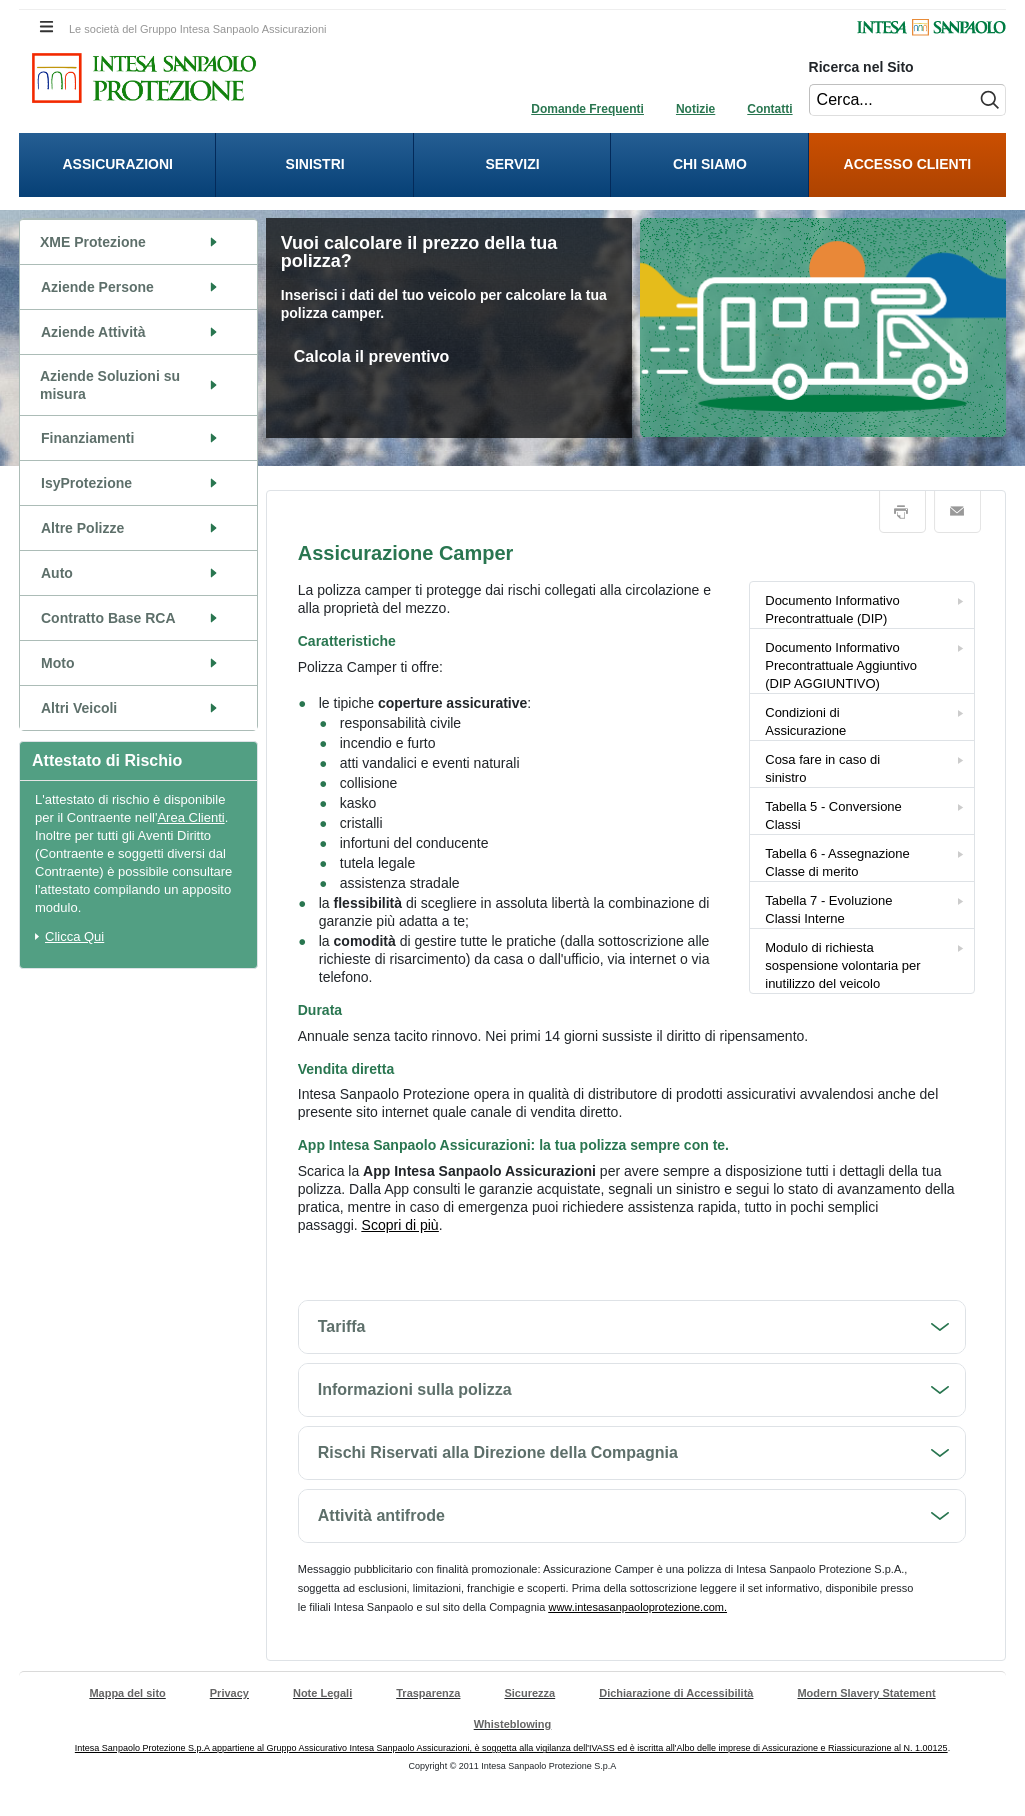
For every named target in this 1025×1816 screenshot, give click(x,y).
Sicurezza (529, 1693)
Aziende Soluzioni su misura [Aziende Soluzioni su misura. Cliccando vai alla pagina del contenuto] (110, 385)
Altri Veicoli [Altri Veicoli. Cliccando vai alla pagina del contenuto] (79, 708)
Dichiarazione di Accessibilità (676, 1693)
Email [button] (957, 512)
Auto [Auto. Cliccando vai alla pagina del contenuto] (57, 573)
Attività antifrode (381, 1515)
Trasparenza (428, 1693)
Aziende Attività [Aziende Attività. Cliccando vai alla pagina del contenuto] (93, 332)
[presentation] (117, 165)
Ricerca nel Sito (861, 67)
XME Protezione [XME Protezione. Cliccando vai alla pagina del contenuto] (93, 242)
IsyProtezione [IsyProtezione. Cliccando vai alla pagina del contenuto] (86, 483)
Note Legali (322, 1693)
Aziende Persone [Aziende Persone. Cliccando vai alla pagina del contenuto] (97, 287)
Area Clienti (190, 817)
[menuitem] (117, 165)
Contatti (769, 109)
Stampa (902, 512)
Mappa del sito (127, 1693)
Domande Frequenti (587, 109)
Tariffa (342, 1326)
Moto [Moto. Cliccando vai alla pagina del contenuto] (57, 663)
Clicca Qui (74, 936)
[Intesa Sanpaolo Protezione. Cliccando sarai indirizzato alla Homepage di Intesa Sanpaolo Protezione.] (144, 78)
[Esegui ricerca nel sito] (987, 100)
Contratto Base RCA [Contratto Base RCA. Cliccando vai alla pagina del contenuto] (108, 618)
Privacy (229, 1693)
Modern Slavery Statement (866, 1693)
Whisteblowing (513, 1724)
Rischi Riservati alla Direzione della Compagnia (498, 1452)
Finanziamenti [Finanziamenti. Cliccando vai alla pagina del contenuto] (87, 438)
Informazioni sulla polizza (415, 1389)
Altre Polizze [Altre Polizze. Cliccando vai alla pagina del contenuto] (82, 528)
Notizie (695, 109)
